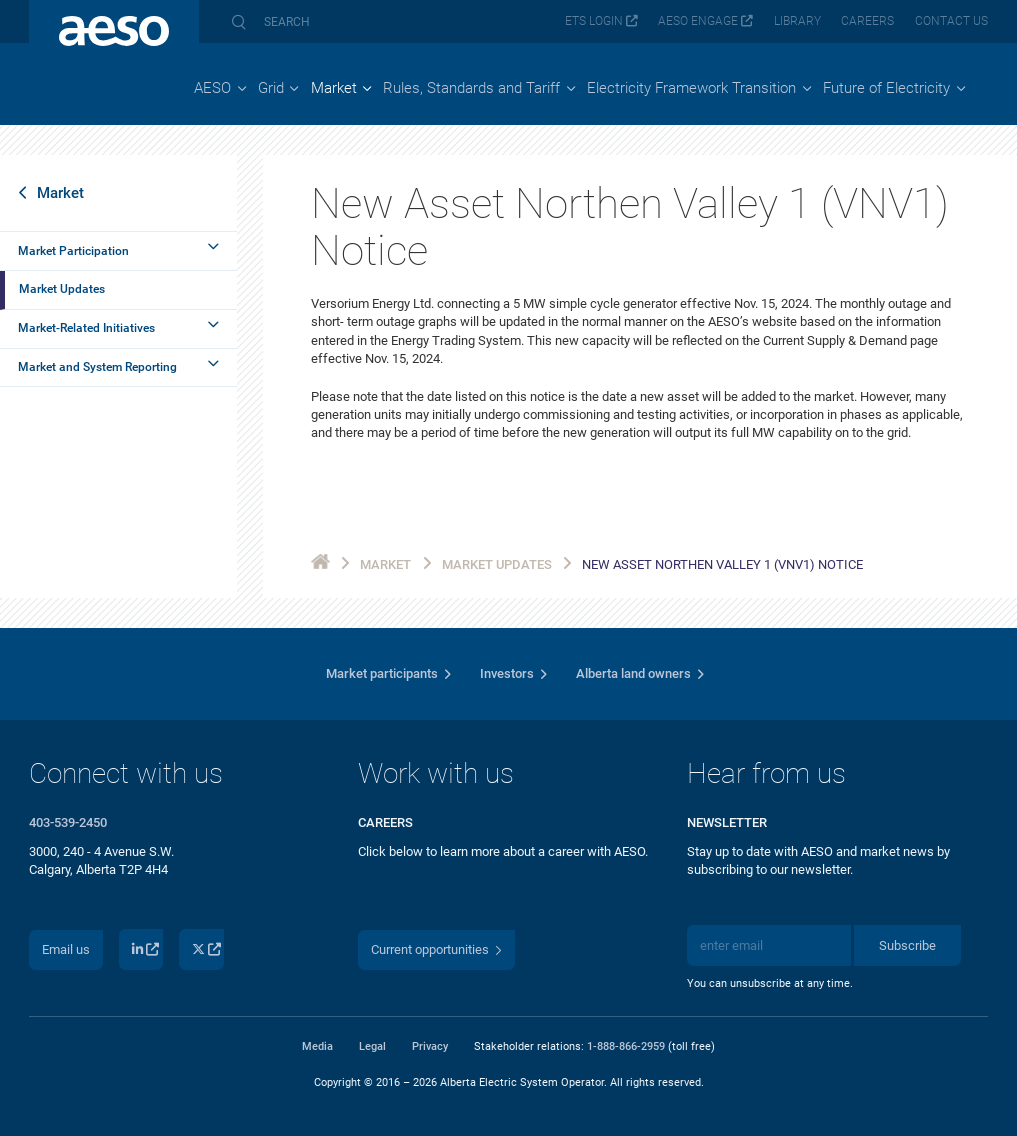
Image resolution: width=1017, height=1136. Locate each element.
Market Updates (62, 289)
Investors (507, 673)
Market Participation (73, 251)
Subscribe (907, 945)
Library (797, 21)
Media (317, 1046)
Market (60, 193)
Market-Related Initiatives (86, 328)
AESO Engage (698, 21)
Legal (372, 1046)
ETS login (594, 21)
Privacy (430, 1046)
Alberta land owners (633, 673)
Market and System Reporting (97, 367)
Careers (867, 21)
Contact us (951, 21)
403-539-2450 (68, 822)
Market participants (382, 673)
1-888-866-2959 (626, 1046)
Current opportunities (430, 949)
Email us (66, 949)
